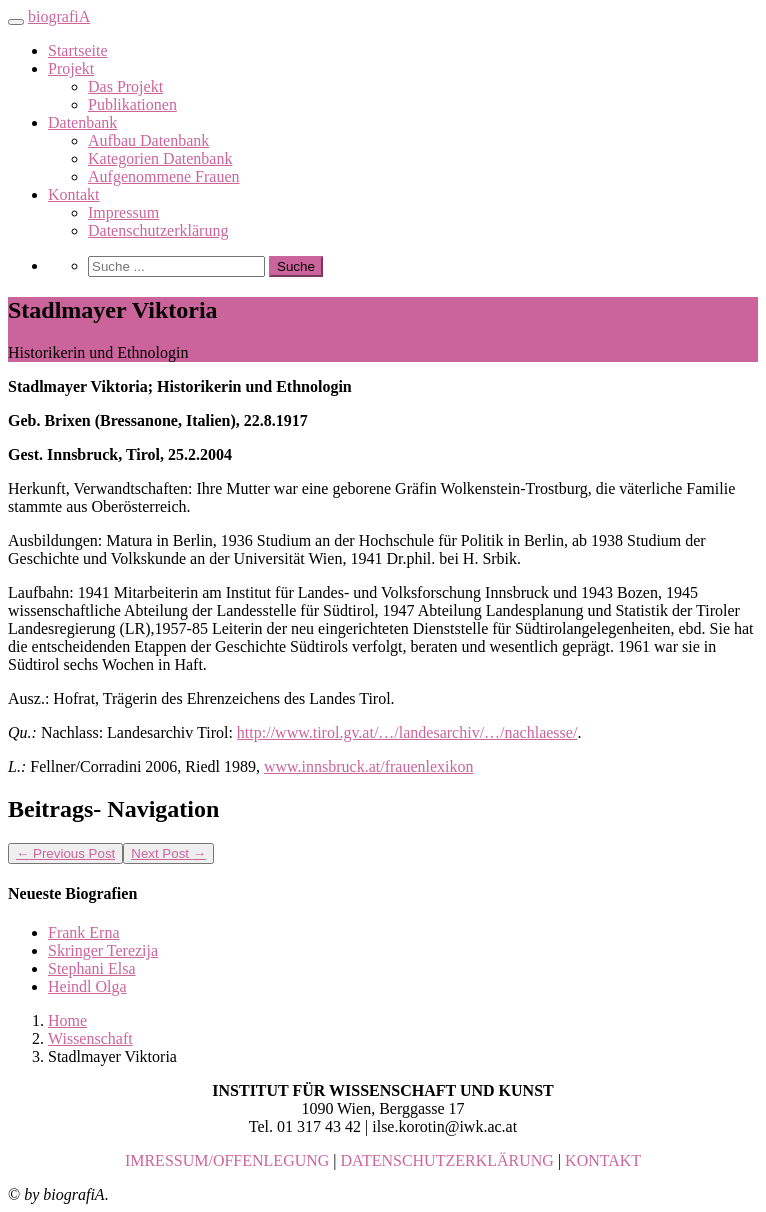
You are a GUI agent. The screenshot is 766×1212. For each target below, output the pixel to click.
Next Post (168, 853)
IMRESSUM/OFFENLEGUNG (227, 1160)
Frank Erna (84, 932)
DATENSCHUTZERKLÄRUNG (447, 1160)
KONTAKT (603, 1160)
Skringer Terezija (103, 950)
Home (67, 1020)
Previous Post (65, 853)
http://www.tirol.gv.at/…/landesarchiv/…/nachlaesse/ (407, 732)
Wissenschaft (90, 1038)
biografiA (59, 16)
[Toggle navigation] (16, 22)
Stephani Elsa (92, 968)
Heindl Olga (87, 986)
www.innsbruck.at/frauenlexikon (369, 766)
